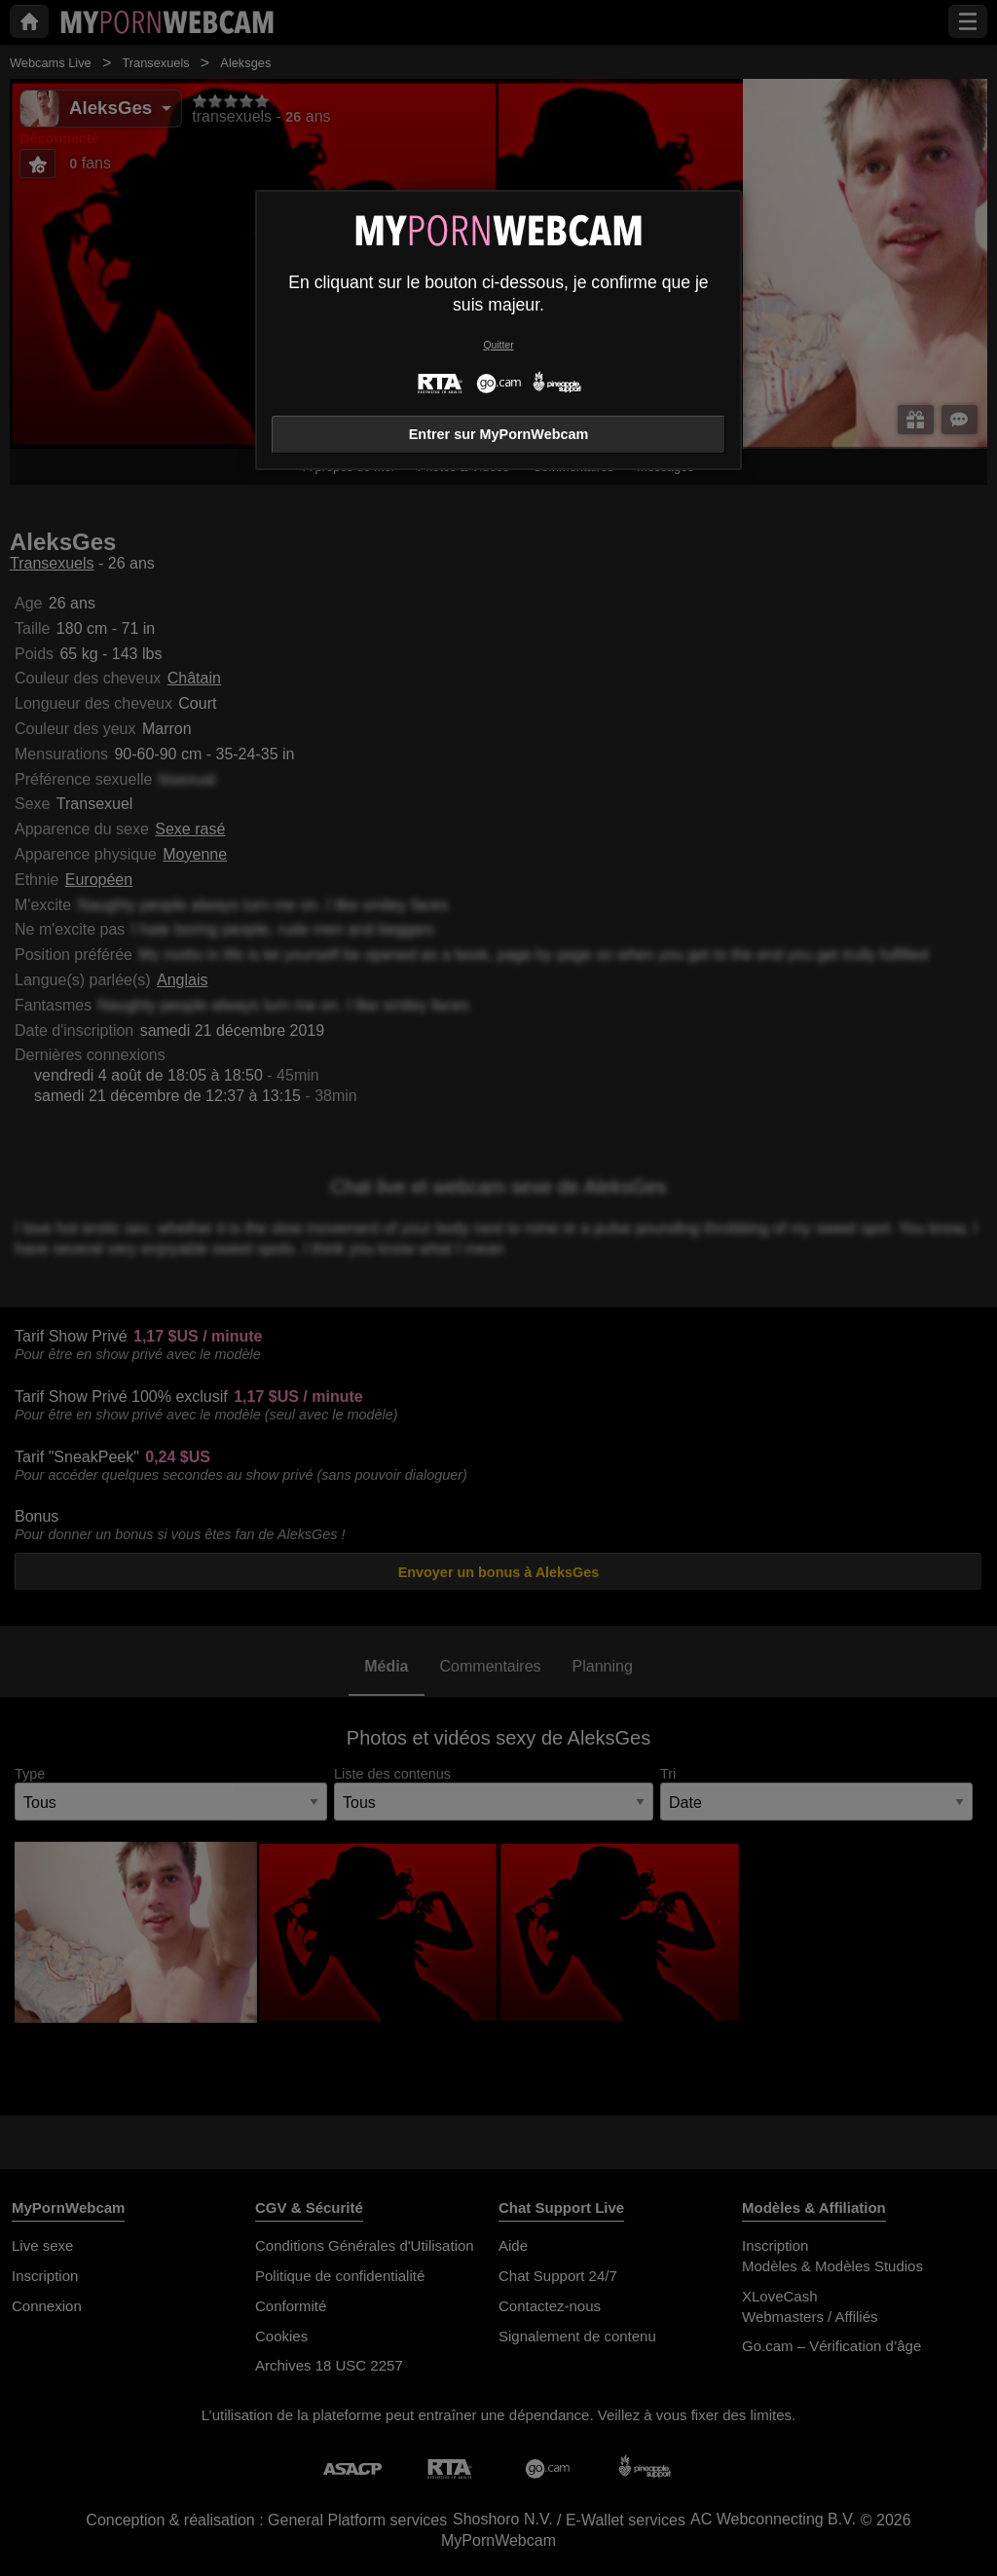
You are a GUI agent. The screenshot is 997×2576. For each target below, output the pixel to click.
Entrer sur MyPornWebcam (498, 434)
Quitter (498, 345)
